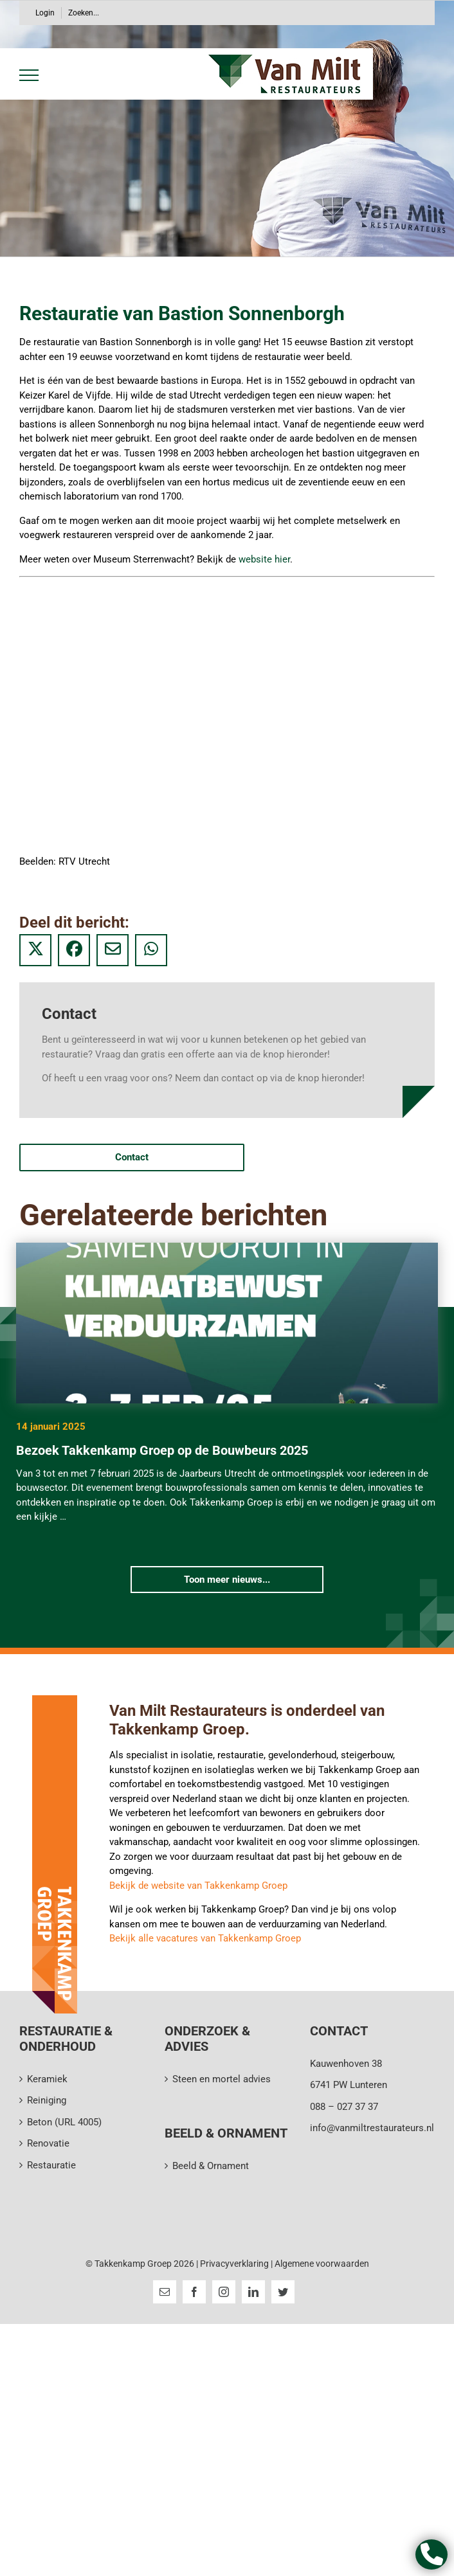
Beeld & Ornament (210, 2166)
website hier (264, 559)
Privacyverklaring (235, 2263)
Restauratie (51, 2165)
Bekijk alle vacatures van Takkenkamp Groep (205, 1938)
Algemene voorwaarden (322, 2263)
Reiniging (46, 2100)
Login (45, 12)
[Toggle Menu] (26, 75)
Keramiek (47, 2079)
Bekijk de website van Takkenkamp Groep (198, 1885)
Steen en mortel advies (221, 2079)
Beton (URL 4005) (64, 2122)
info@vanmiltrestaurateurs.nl (372, 2128)
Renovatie (48, 2143)
